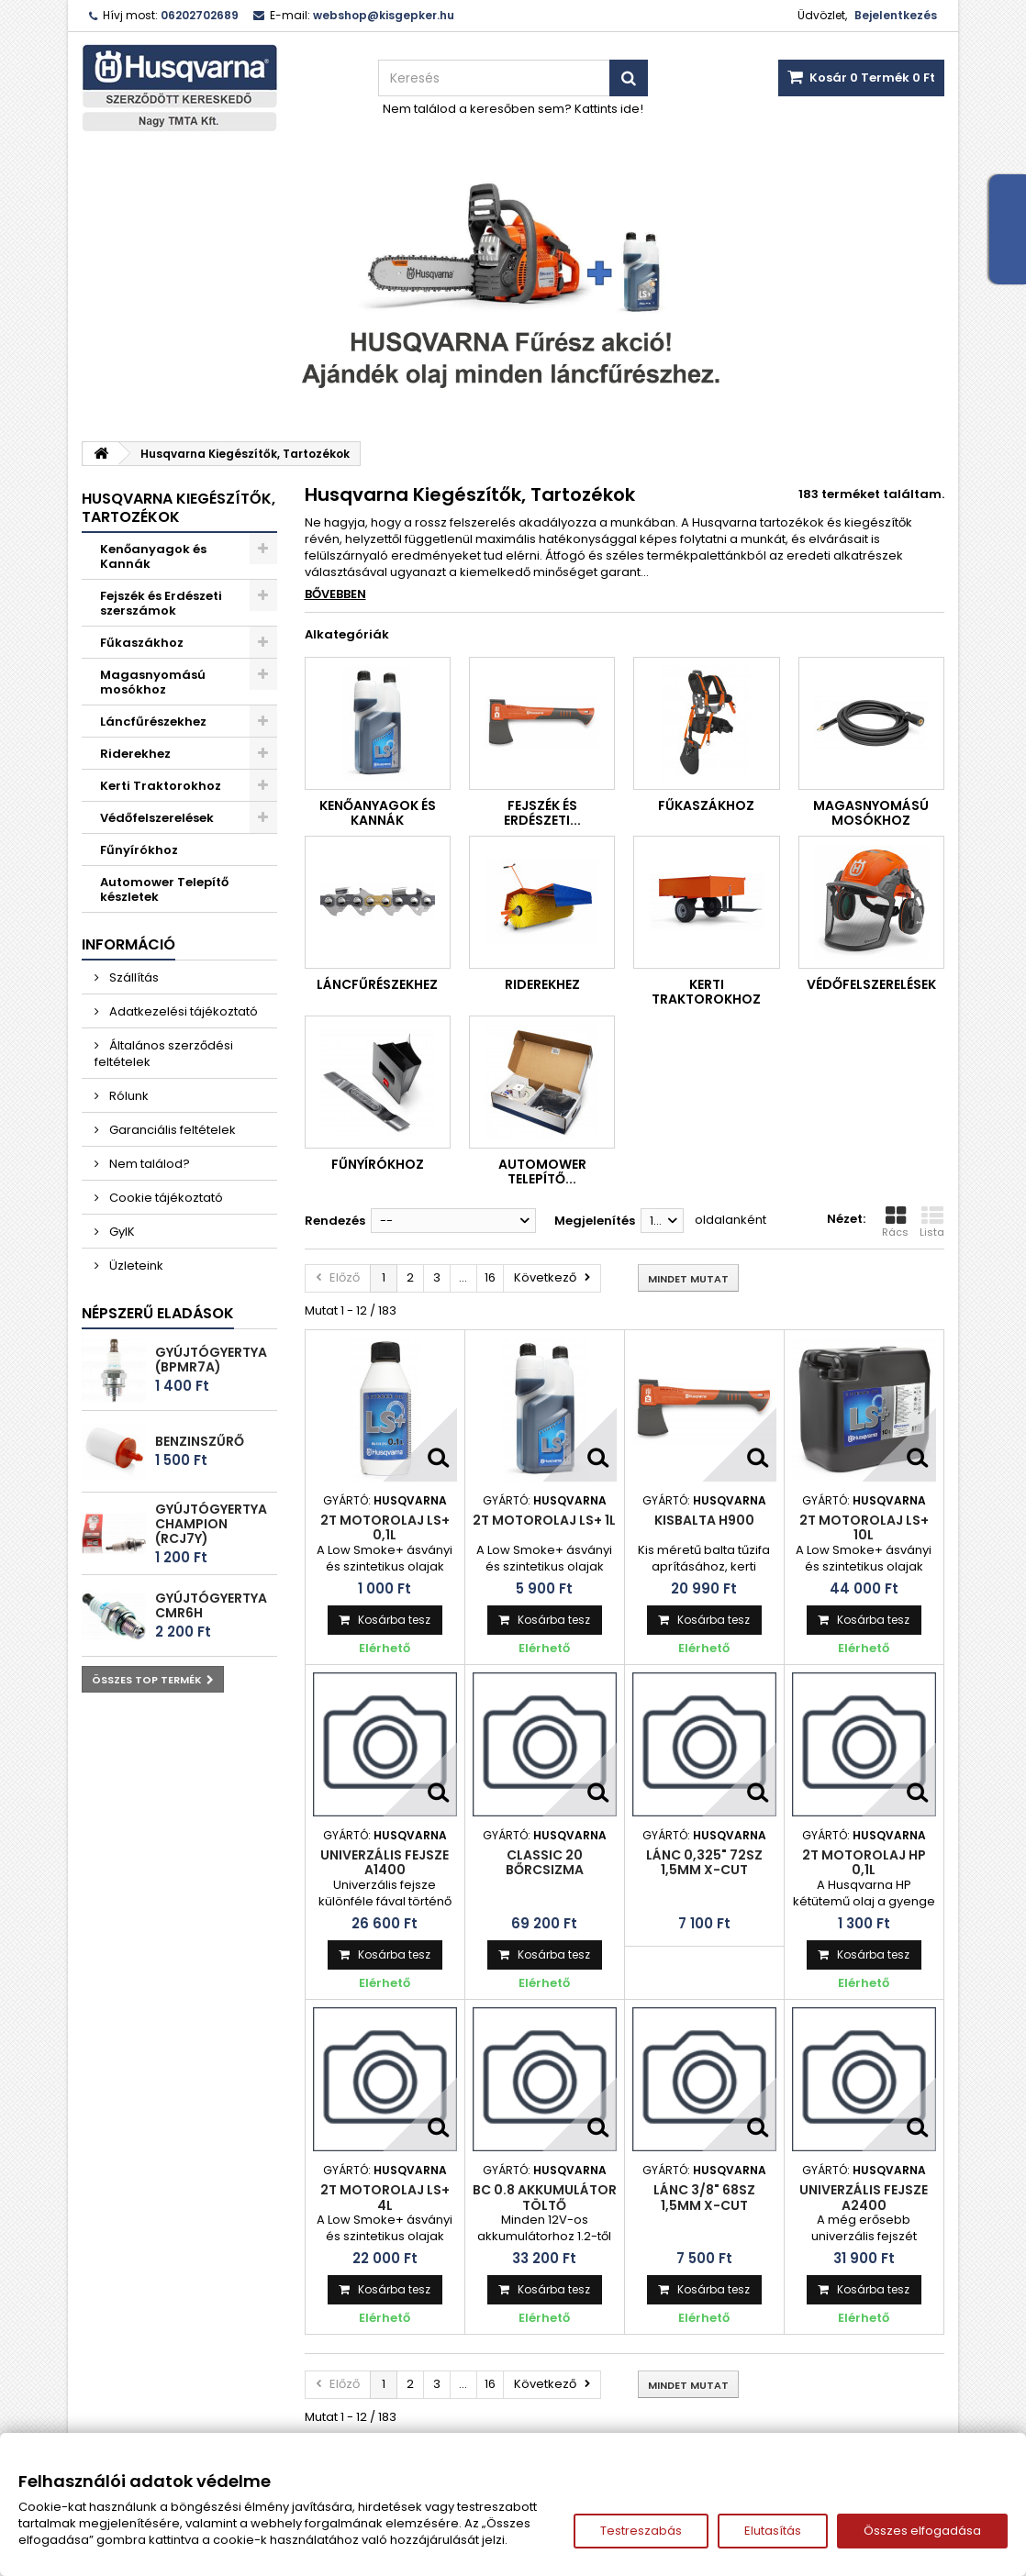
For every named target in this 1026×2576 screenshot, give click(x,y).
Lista (932, 1222)
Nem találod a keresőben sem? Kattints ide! (513, 108)
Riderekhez (135, 753)
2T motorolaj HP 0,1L (864, 1862)
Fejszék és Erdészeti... (542, 812)
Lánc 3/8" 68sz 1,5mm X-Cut (704, 2197)
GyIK (120, 1231)
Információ (128, 944)
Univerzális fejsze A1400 (384, 1862)
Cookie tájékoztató (164, 1197)
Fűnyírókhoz (139, 850)
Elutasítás (772, 2530)
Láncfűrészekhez (153, 721)
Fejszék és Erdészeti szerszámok (161, 603)
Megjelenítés (594, 1220)
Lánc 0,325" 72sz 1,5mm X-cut (704, 1862)
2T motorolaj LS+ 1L (544, 1520)
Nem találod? (148, 1163)
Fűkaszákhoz (142, 642)
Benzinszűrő (199, 1441)
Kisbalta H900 (704, 1520)
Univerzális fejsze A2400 (863, 2197)
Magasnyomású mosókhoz (153, 682)
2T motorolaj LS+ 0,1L (385, 1527)
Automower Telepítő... (542, 1171)
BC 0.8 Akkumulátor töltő (545, 2197)
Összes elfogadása (922, 2530)
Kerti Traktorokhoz (160, 785)
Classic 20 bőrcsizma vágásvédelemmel (544, 1870)
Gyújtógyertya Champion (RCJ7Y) (211, 1524)
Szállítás (132, 977)
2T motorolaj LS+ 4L (385, 2197)
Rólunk (127, 1096)
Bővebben (335, 594)
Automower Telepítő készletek (164, 889)
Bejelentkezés (895, 15)
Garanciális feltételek (171, 1129)
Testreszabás (641, 2530)
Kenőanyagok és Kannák (153, 556)
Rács (895, 1222)
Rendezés (335, 1220)
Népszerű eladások (158, 1313)
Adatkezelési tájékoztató (182, 1011)
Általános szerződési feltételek (164, 1054)
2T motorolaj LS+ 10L (864, 1527)
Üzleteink (134, 1265)
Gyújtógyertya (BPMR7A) (211, 1359)
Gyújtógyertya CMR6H (211, 1605)
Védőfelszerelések (157, 818)
